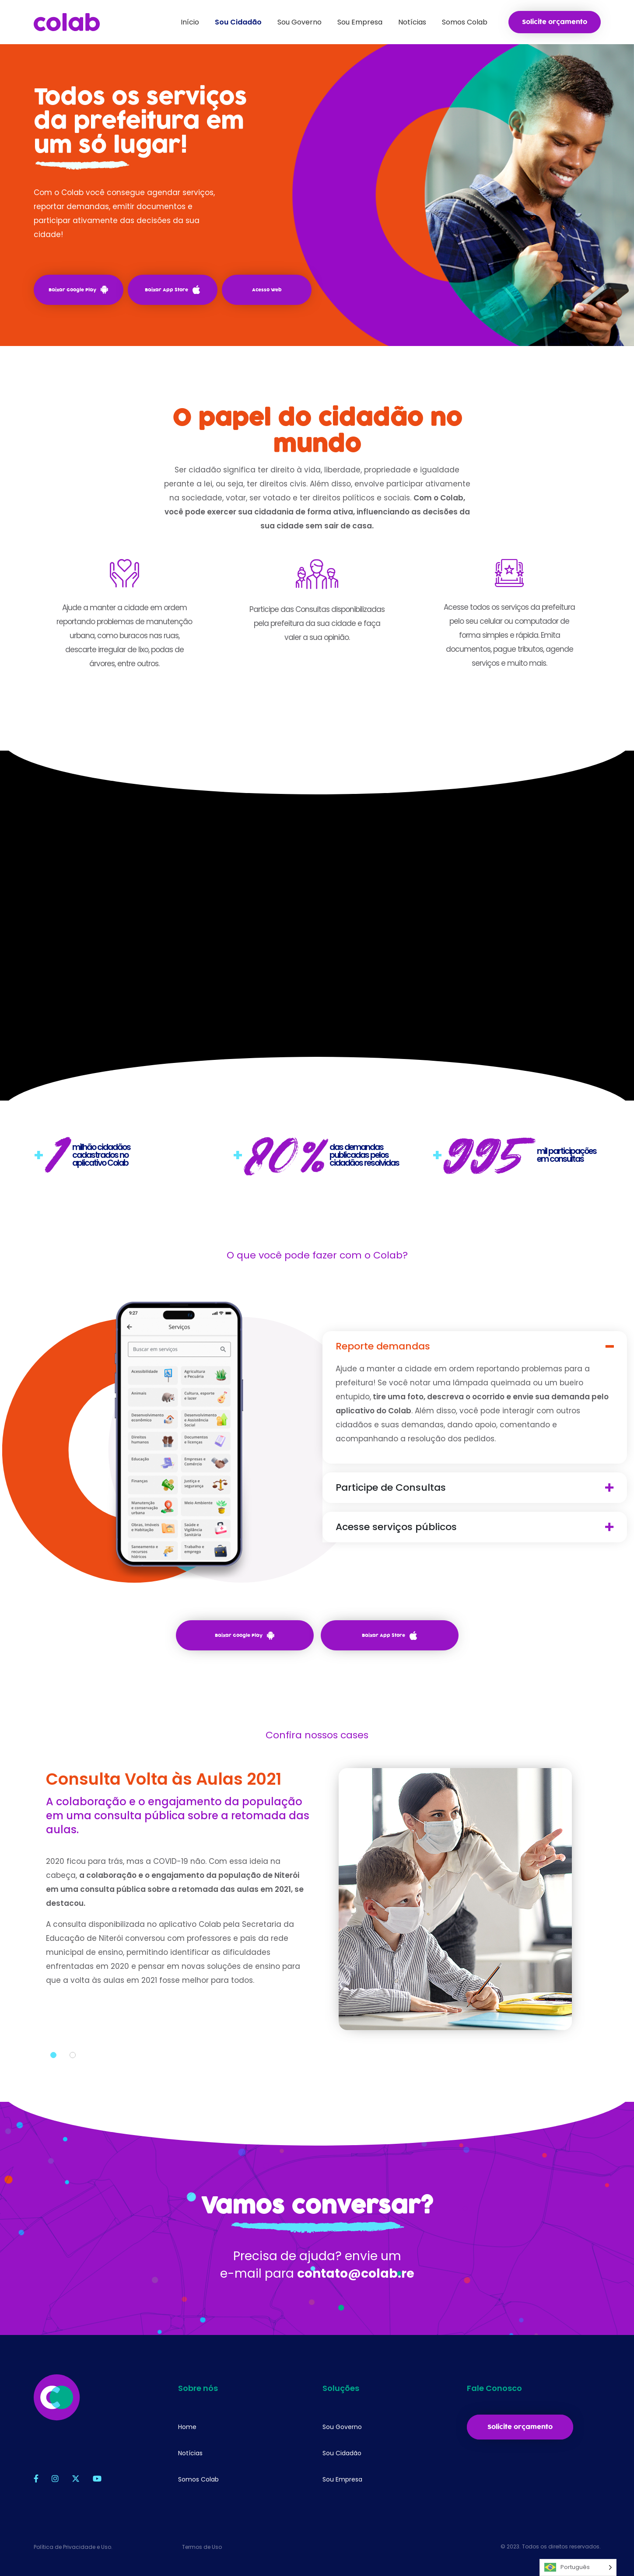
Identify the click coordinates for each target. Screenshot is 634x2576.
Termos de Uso (202, 2547)
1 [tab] (53, 2085)
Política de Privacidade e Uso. (73, 2547)
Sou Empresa (342, 2479)
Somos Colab (198, 2479)
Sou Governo (342, 2426)
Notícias (190, 2453)
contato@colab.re (355, 2303)
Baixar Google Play (78, 289)
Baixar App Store (172, 289)
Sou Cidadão (341, 2453)
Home (187, 2426)
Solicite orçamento (554, 22)
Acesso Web (267, 290)
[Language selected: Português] (577, 2567)
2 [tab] (73, 2085)
